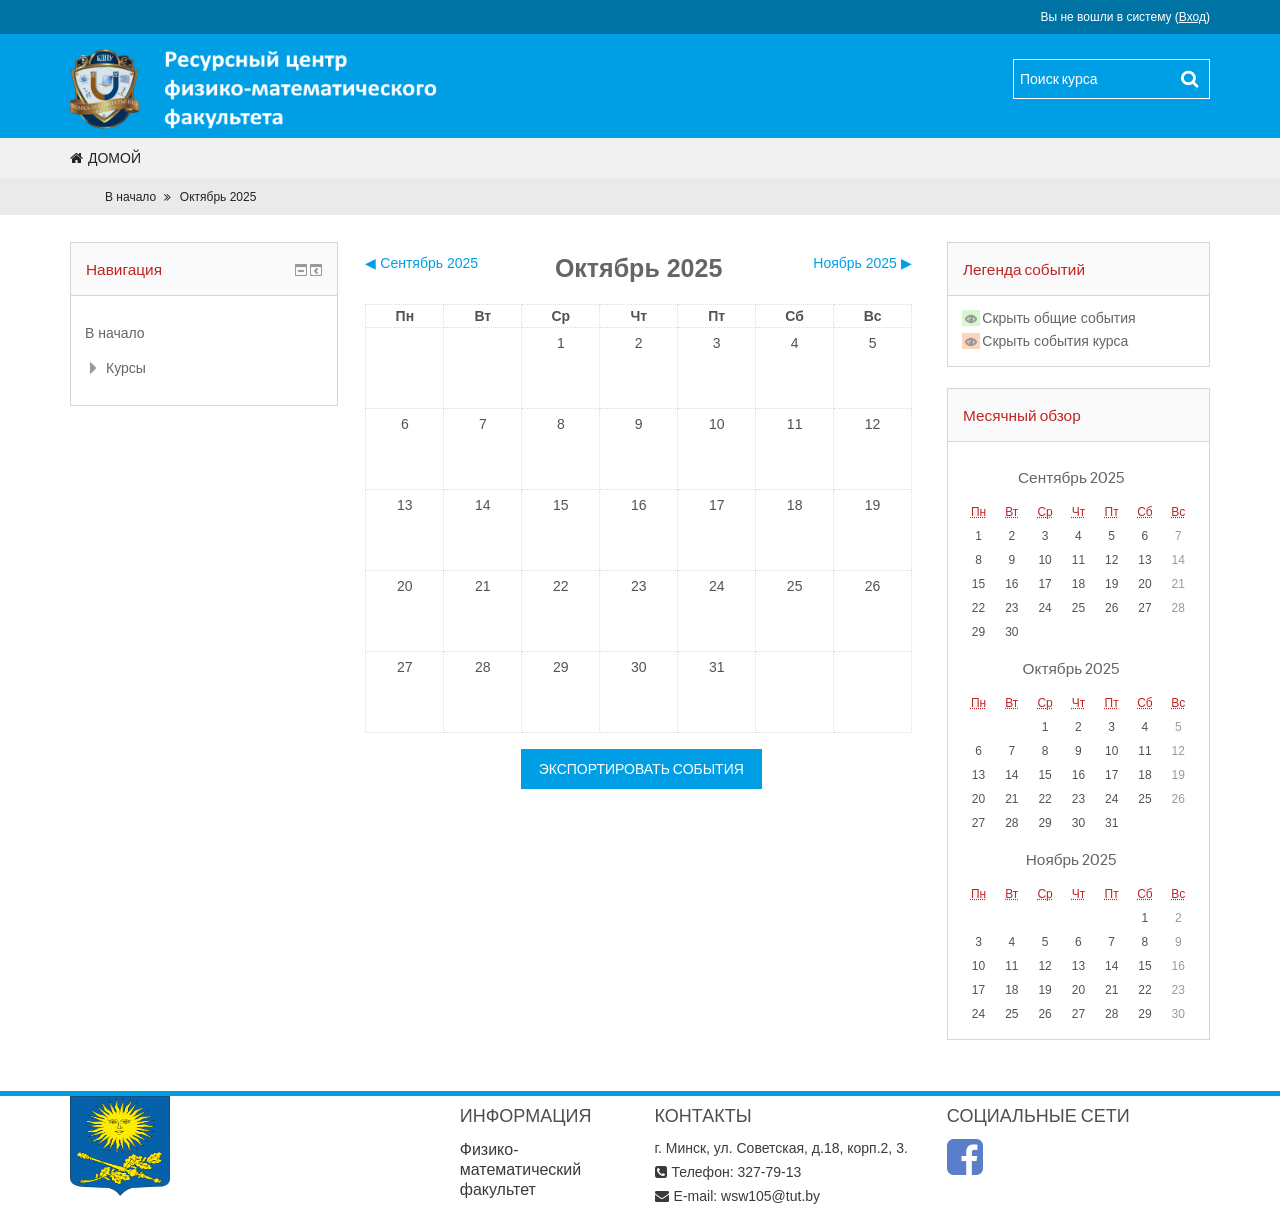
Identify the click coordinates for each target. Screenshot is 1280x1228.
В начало (130, 197)
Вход (1192, 17)
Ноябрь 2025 (1071, 859)
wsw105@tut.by (770, 1196)
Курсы (126, 368)
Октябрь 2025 (218, 197)
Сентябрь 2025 (1071, 477)
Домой (105, 158)
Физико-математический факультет (521, 1169)
